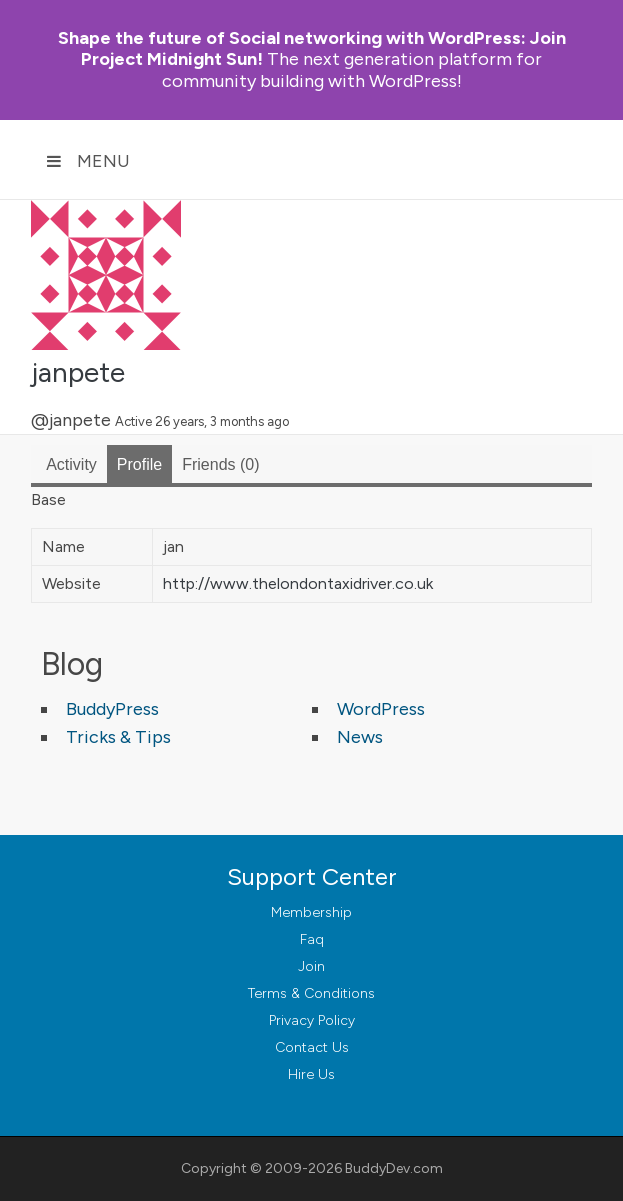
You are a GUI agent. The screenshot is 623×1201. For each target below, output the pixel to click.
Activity (71, 464)
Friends (220, 464)
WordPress (381, 709)
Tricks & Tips (118, 737)
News (360, 737)
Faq (312, 939)
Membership (311, 912)
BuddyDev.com (394, 1168)
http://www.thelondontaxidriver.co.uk (298, 583)
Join (311, 966)
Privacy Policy (312, 1020)
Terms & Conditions (311, 993)
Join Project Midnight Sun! (312, 48)
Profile (139, 464)
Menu (88, 161)
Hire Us (311, 1074)
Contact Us (312, 1047)
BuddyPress (112, 709)
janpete (78, 372)
